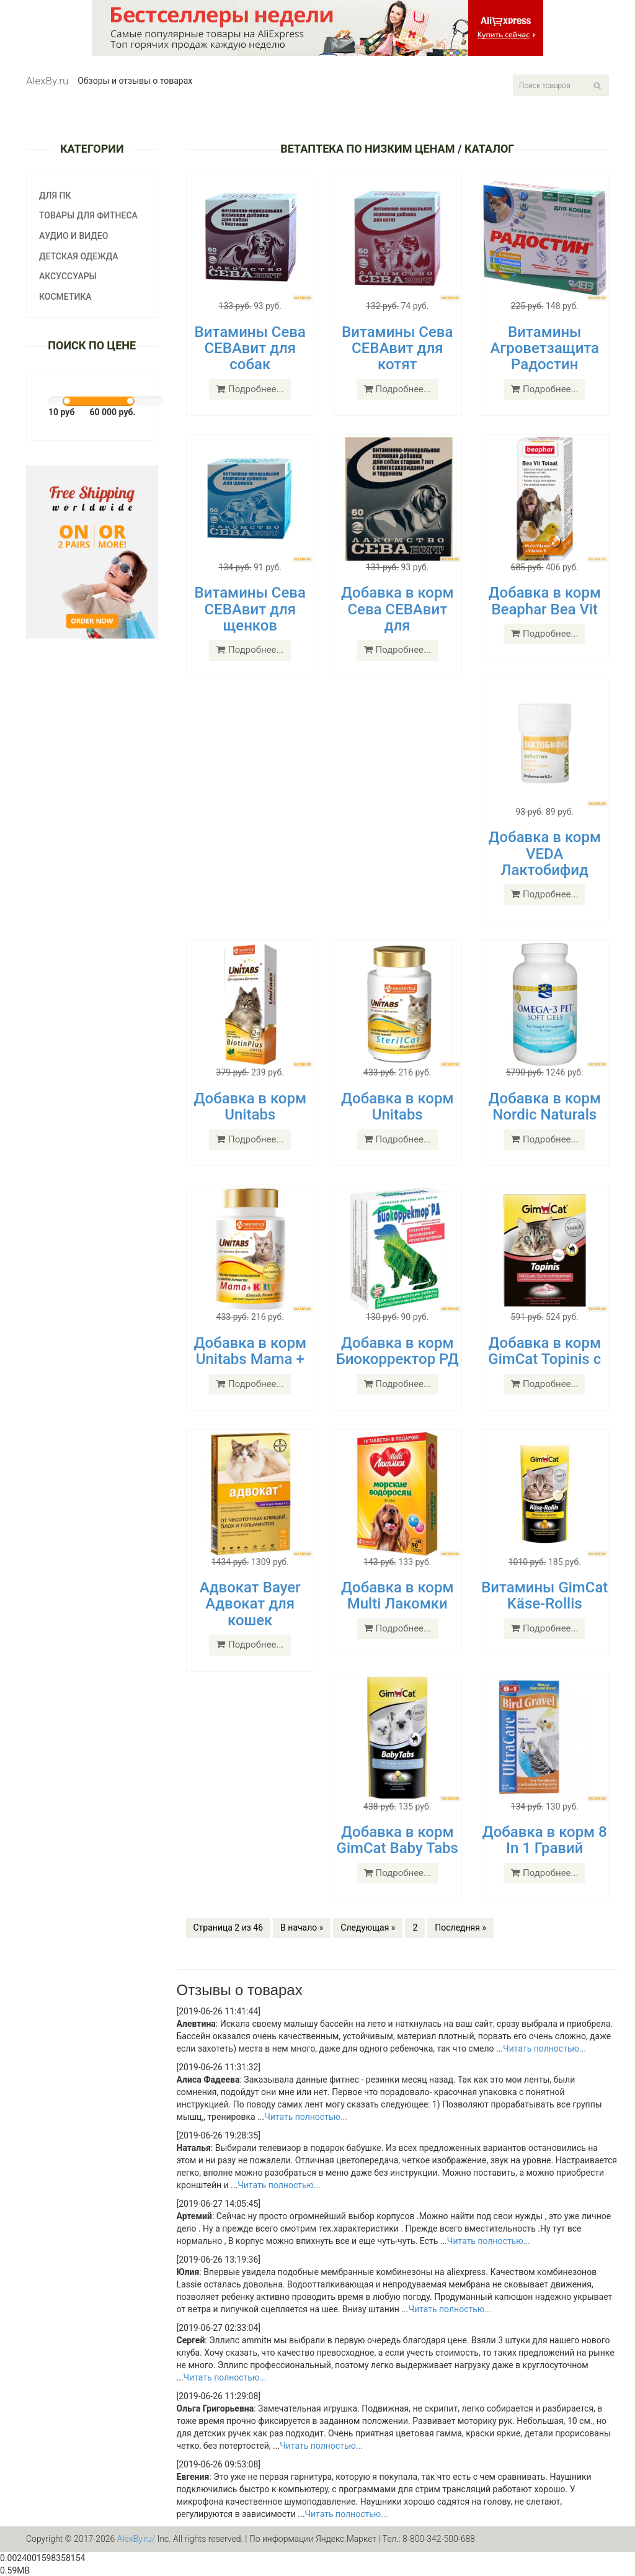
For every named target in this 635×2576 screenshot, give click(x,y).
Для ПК (55, 195)
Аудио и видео (73, 236)
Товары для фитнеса (88, 215)
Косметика (65, 297)
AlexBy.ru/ (136, 2539)
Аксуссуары (68, 276)
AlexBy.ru (47, 80)
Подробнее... (249, 389)
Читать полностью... (544, 2048)
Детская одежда (78, 256)
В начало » (301, 1927)
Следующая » (367, 1927)
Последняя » (460, 1927)
